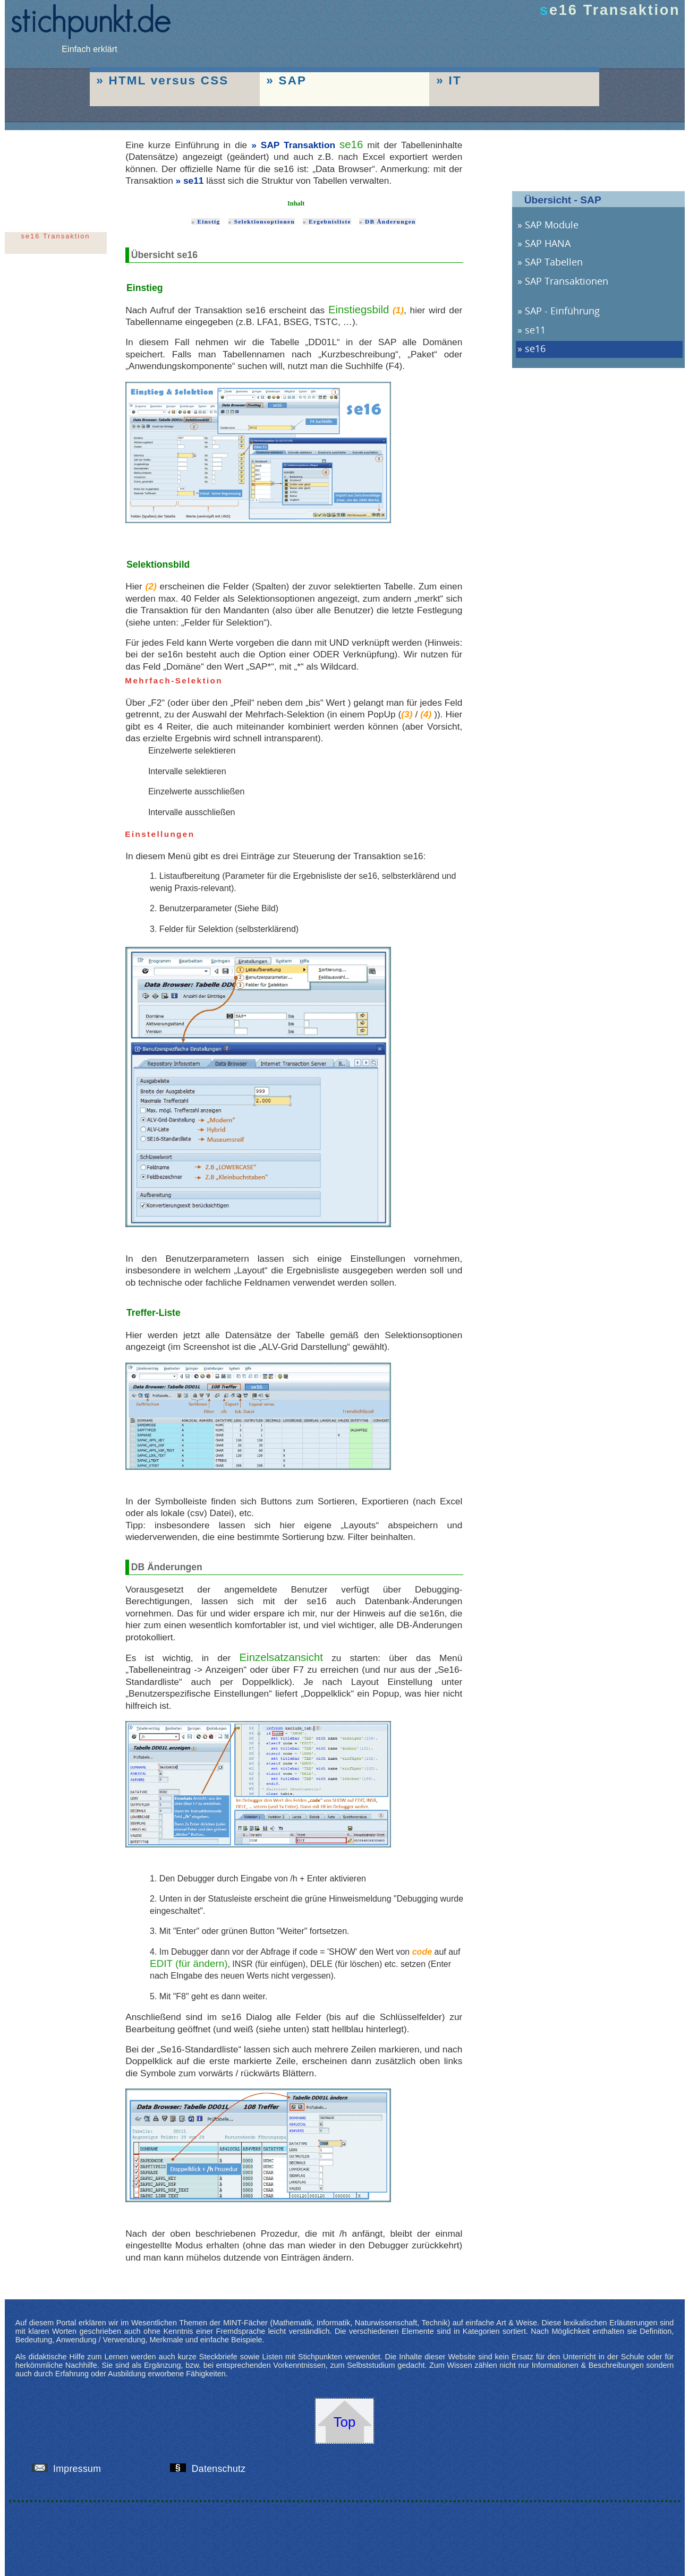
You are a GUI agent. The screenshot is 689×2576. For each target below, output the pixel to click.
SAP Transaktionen (566, 281)
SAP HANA (548, 243)
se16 (535, 348)
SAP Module (552, 224)
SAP (292, 80)
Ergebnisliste (330, 221)
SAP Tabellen (554, 261)
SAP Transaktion (298, 145)
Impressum (70, 2468)
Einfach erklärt (90, 44)
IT (454, 80)
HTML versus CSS (168, 80)
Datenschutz (212, 2468)
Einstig (208, 221)
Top (344, 2422)
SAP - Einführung (562, 310)
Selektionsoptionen (264, 221)
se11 (193, 180)
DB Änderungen (390, 221)
